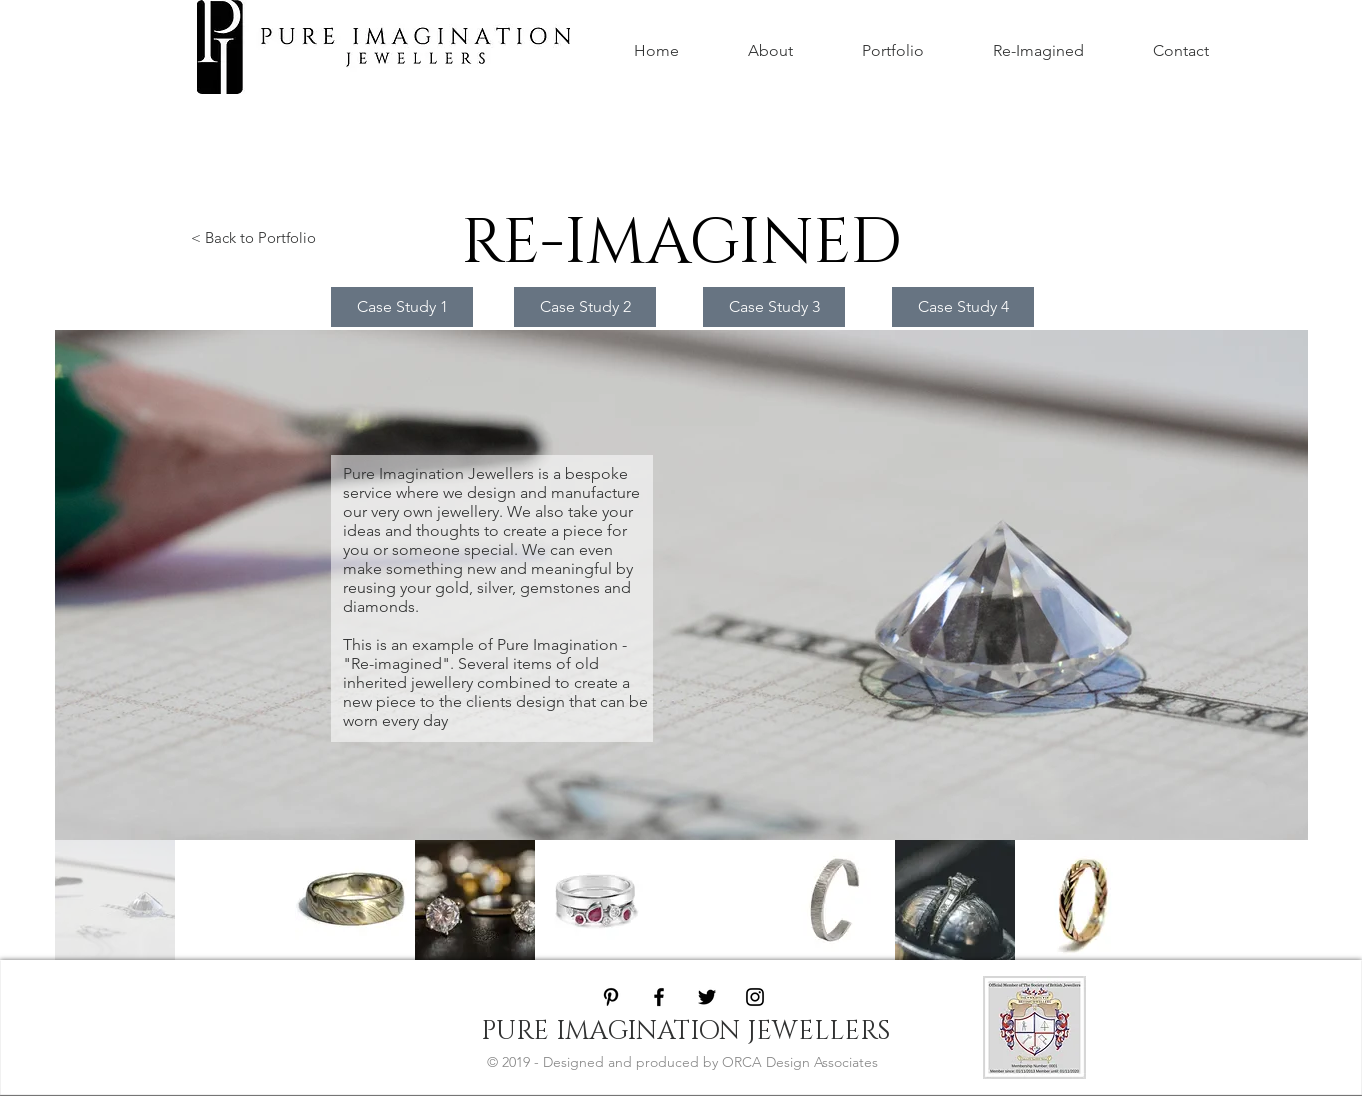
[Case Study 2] (585, 307)
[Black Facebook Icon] (659, 997)
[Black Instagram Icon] (755, 997)
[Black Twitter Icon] (707, 997)
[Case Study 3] (774, 307)
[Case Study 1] (402, 307)
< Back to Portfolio (253, 237)
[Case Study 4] (963, 307)
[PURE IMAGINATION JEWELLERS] (685, 1032)
